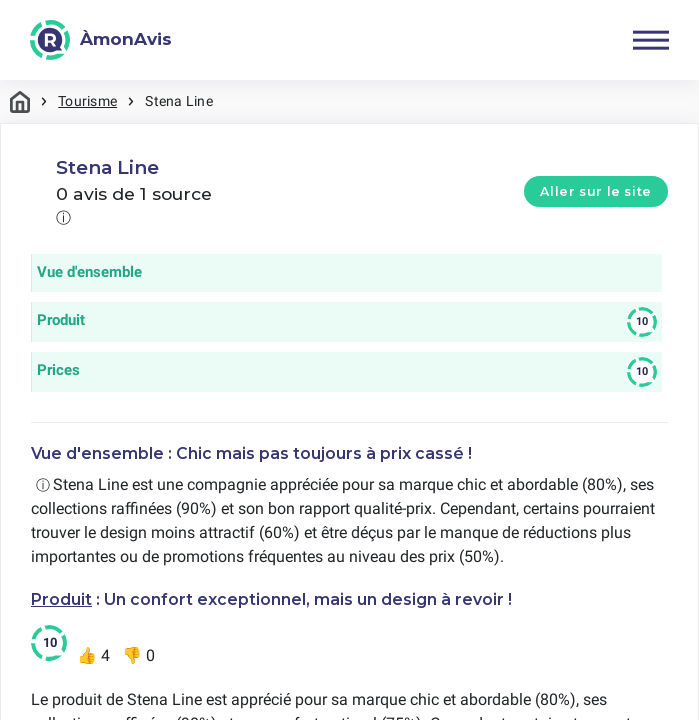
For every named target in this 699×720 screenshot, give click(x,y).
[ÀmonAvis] (101, 40)
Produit (61, 599)
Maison (20, 101)
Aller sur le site (596, 191)
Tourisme (87, 101)
